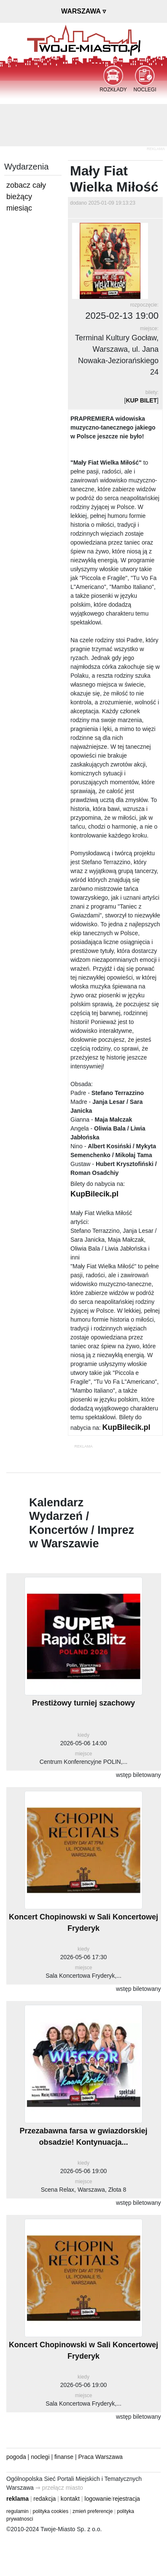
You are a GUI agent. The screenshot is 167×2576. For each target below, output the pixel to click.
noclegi (40, 2456)
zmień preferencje (93, 2511)
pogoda (16, 2456)
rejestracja (126, 2498)
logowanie (97, 2498)
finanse (63, 2456)
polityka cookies (51, 2511)
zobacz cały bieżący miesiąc (26, 196)
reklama (17, 2498)
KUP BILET (141, 400)
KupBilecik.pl (94, 1194)
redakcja (44, 2498)
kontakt (70, 2498)
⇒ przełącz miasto (59, 2487)
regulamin (17, 2511)
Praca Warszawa (100, 2456)
